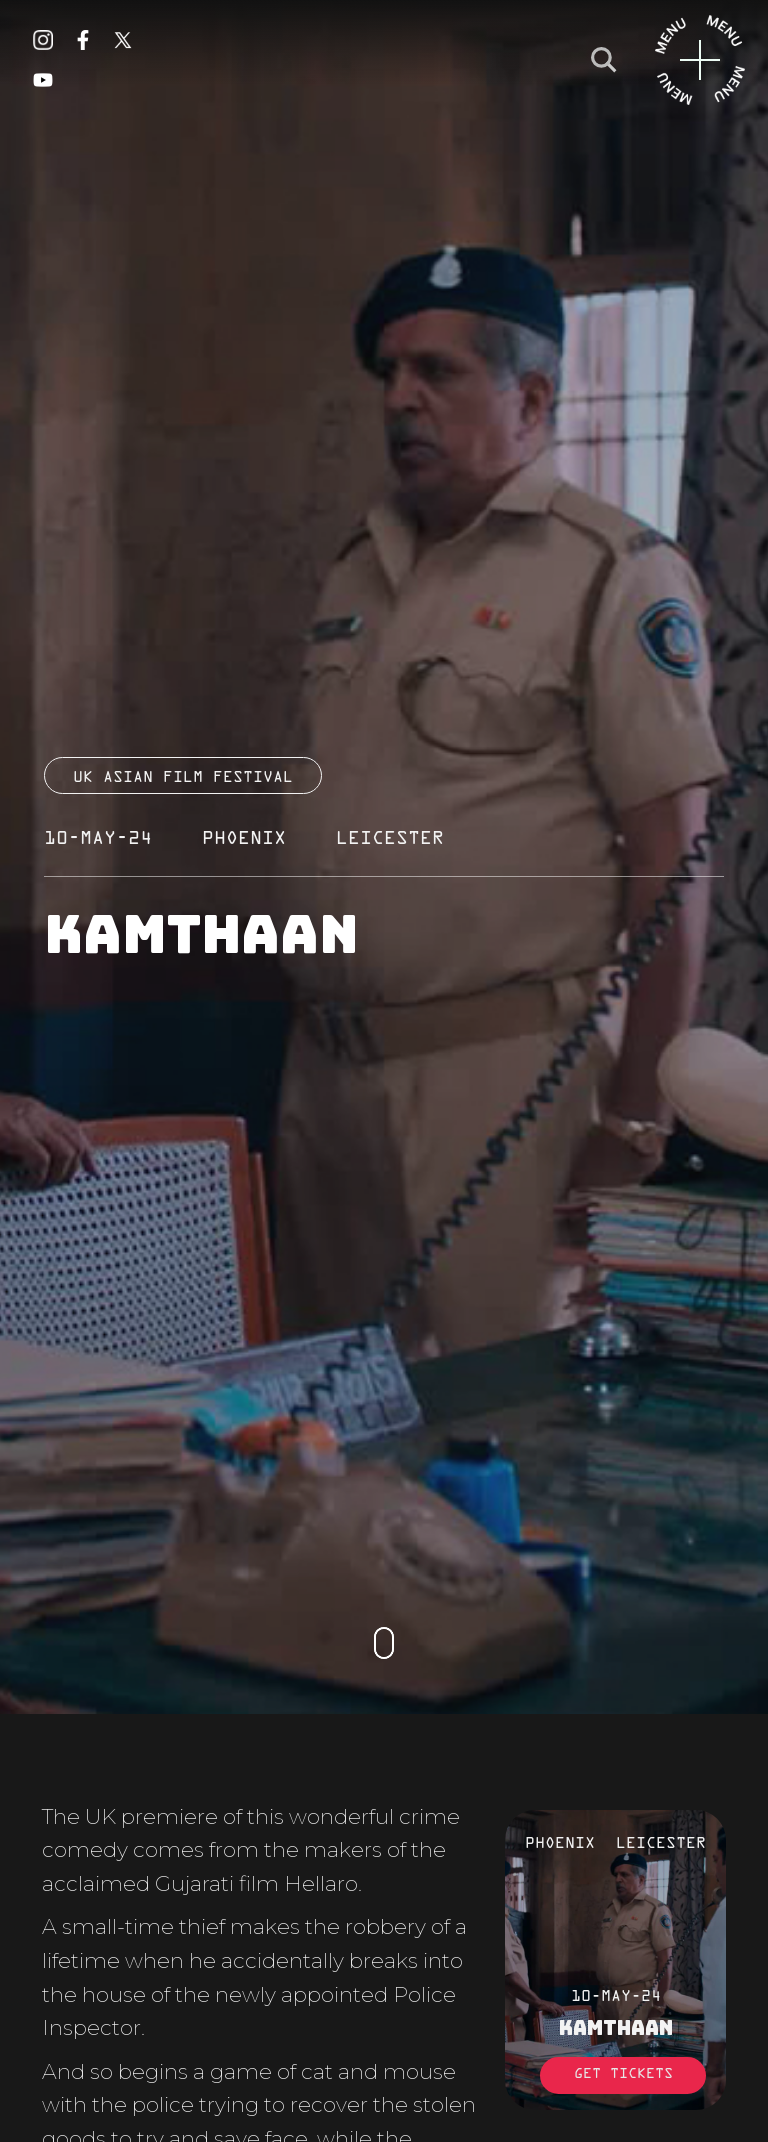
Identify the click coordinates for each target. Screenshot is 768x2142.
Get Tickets (623, 2074)
